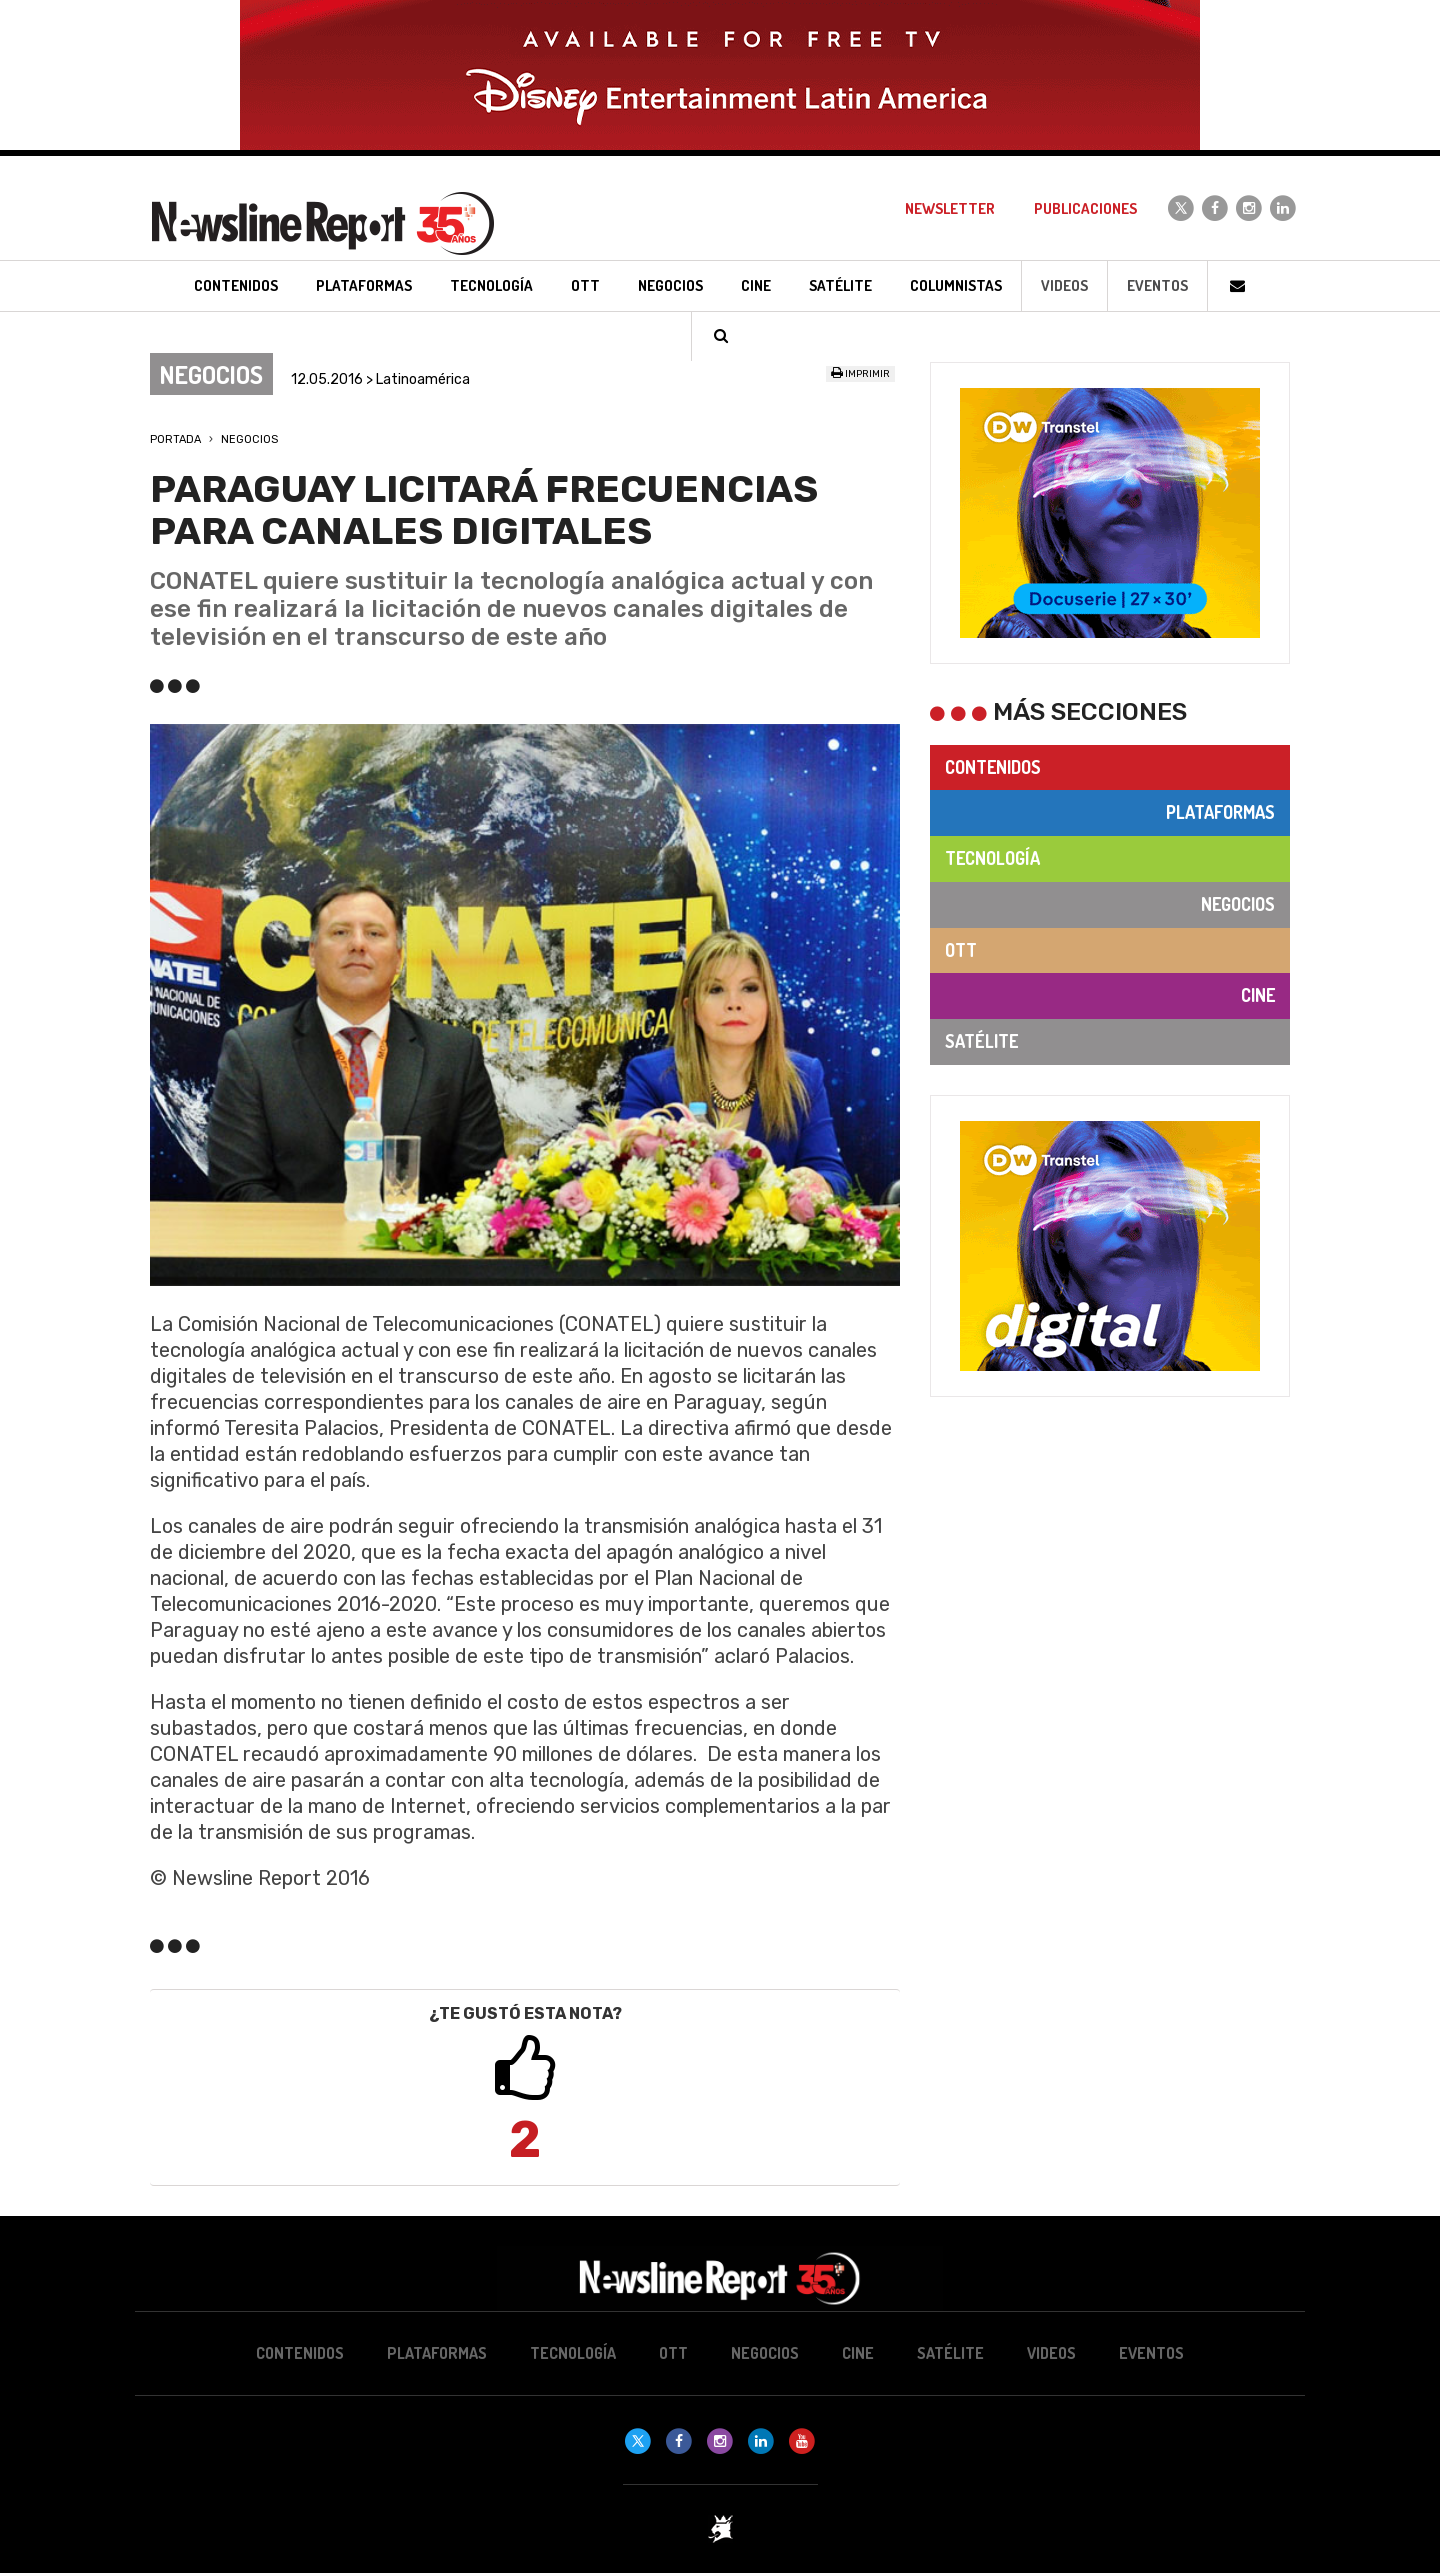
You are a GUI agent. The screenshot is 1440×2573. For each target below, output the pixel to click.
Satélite (981, 1041)
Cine (1258, 995)
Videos (1064, 285)
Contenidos (993, 767)
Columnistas (956, 285)
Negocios (249, 439)
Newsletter (950, 208)
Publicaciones (1085, 208)
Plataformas (1220, 812)
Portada (175, 439)
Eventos (1157, 285)
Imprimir (860, 374)
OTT (961, 950)
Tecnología (992, 858)
